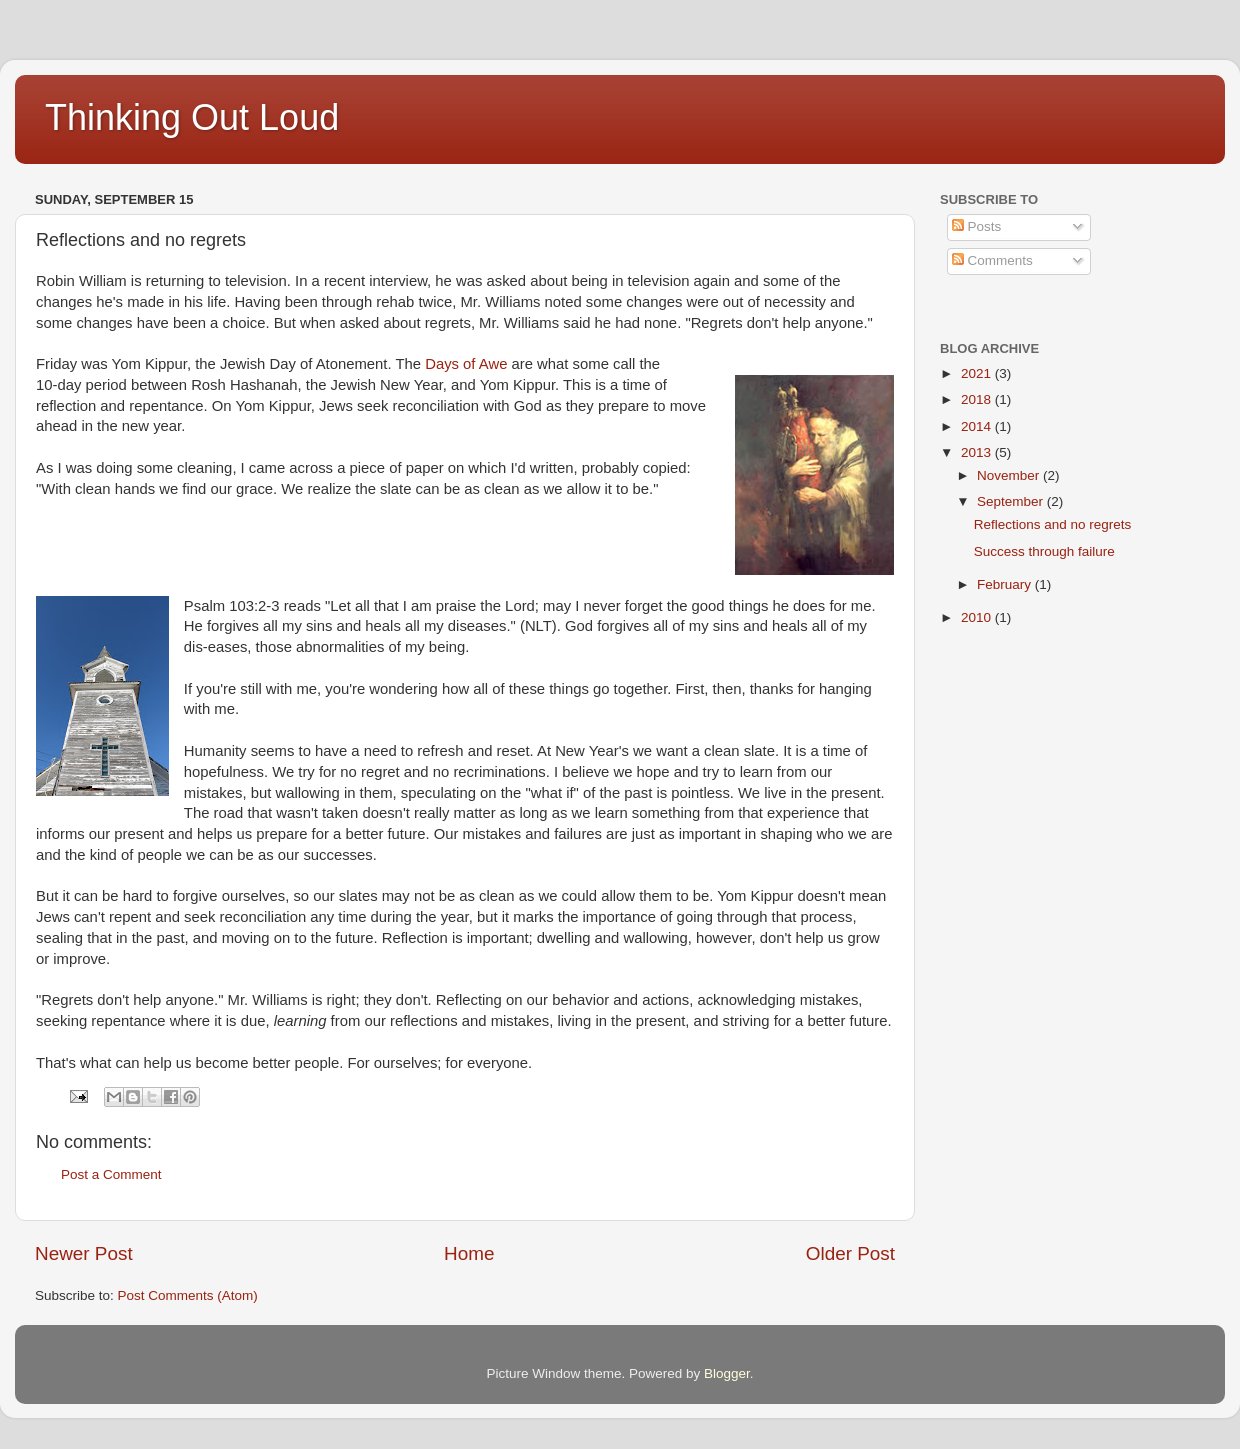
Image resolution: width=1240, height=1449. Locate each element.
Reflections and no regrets (1053, 524)
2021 (978, 373)
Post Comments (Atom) (188, 1295)
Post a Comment (111, 1174)
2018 (978, 399)
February (1006, 584)
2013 (978, 452)
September (1012, 501)
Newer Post (84, 1253)
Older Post (850, 1253)
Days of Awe (466, 364)
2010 (978, 617)
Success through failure (1044, 551)
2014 (978, 426)
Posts (977, 226)
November (1010, 475)
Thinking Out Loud (192, 117)
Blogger (727, 1373)
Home (469, 1253)
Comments (992, 260)
